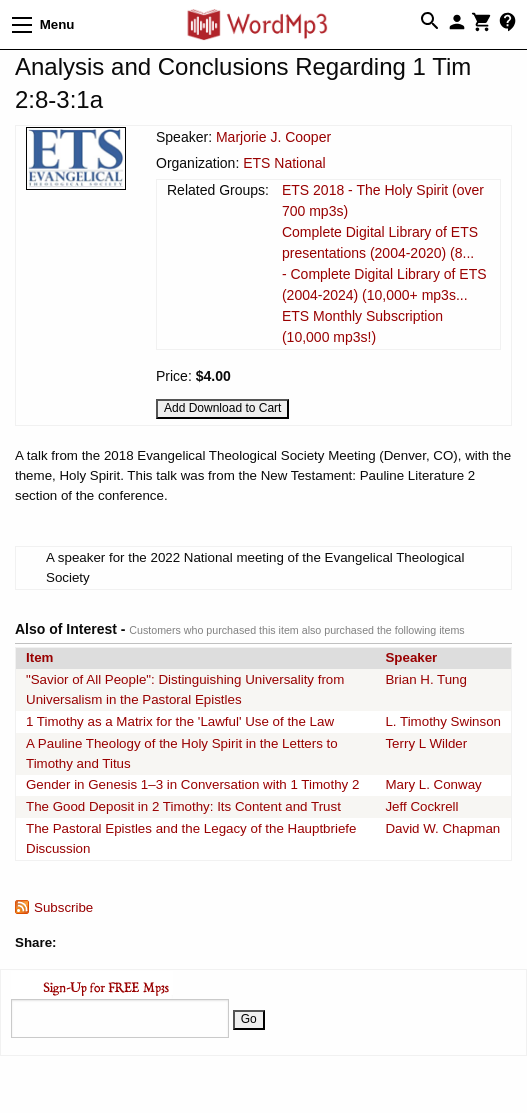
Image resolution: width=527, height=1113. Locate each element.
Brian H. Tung (426, 679)
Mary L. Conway (433, 784)
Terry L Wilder (426, 743)
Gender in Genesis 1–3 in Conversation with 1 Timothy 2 (192, 784)
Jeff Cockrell (421, 806)
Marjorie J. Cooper (273, 137)
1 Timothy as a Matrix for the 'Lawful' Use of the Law (180, 721)
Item (39, 657)
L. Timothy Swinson (443, 721)
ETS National (284, 163)
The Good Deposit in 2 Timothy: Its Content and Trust (183, 806)
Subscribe (63, 907)
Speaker (411, 657)
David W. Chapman (442, 828)
